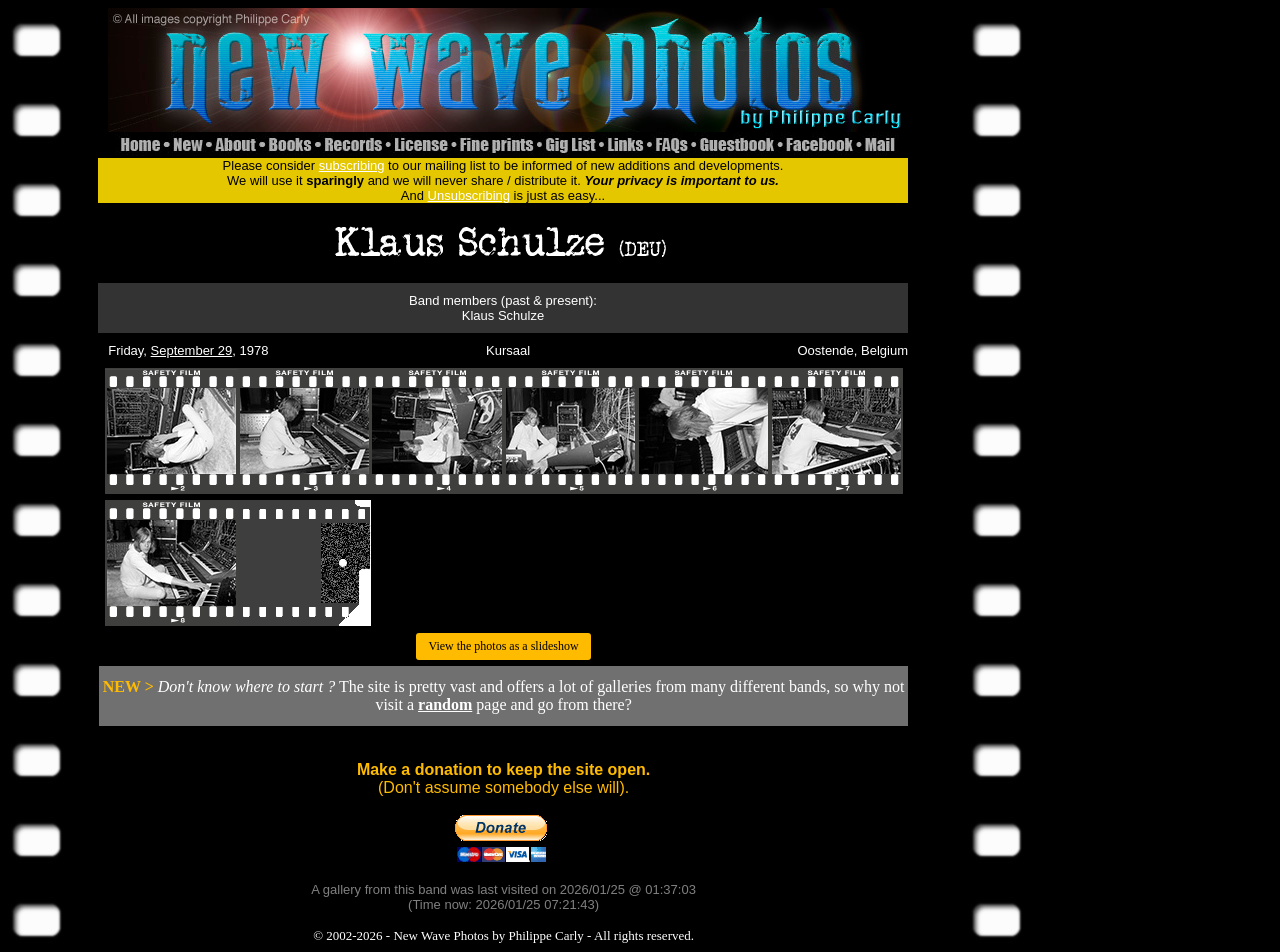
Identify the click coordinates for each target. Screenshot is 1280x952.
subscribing (352, 165)
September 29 (192, 350)
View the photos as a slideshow (503, 646)
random (445, 704)
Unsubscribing (469, 195)
